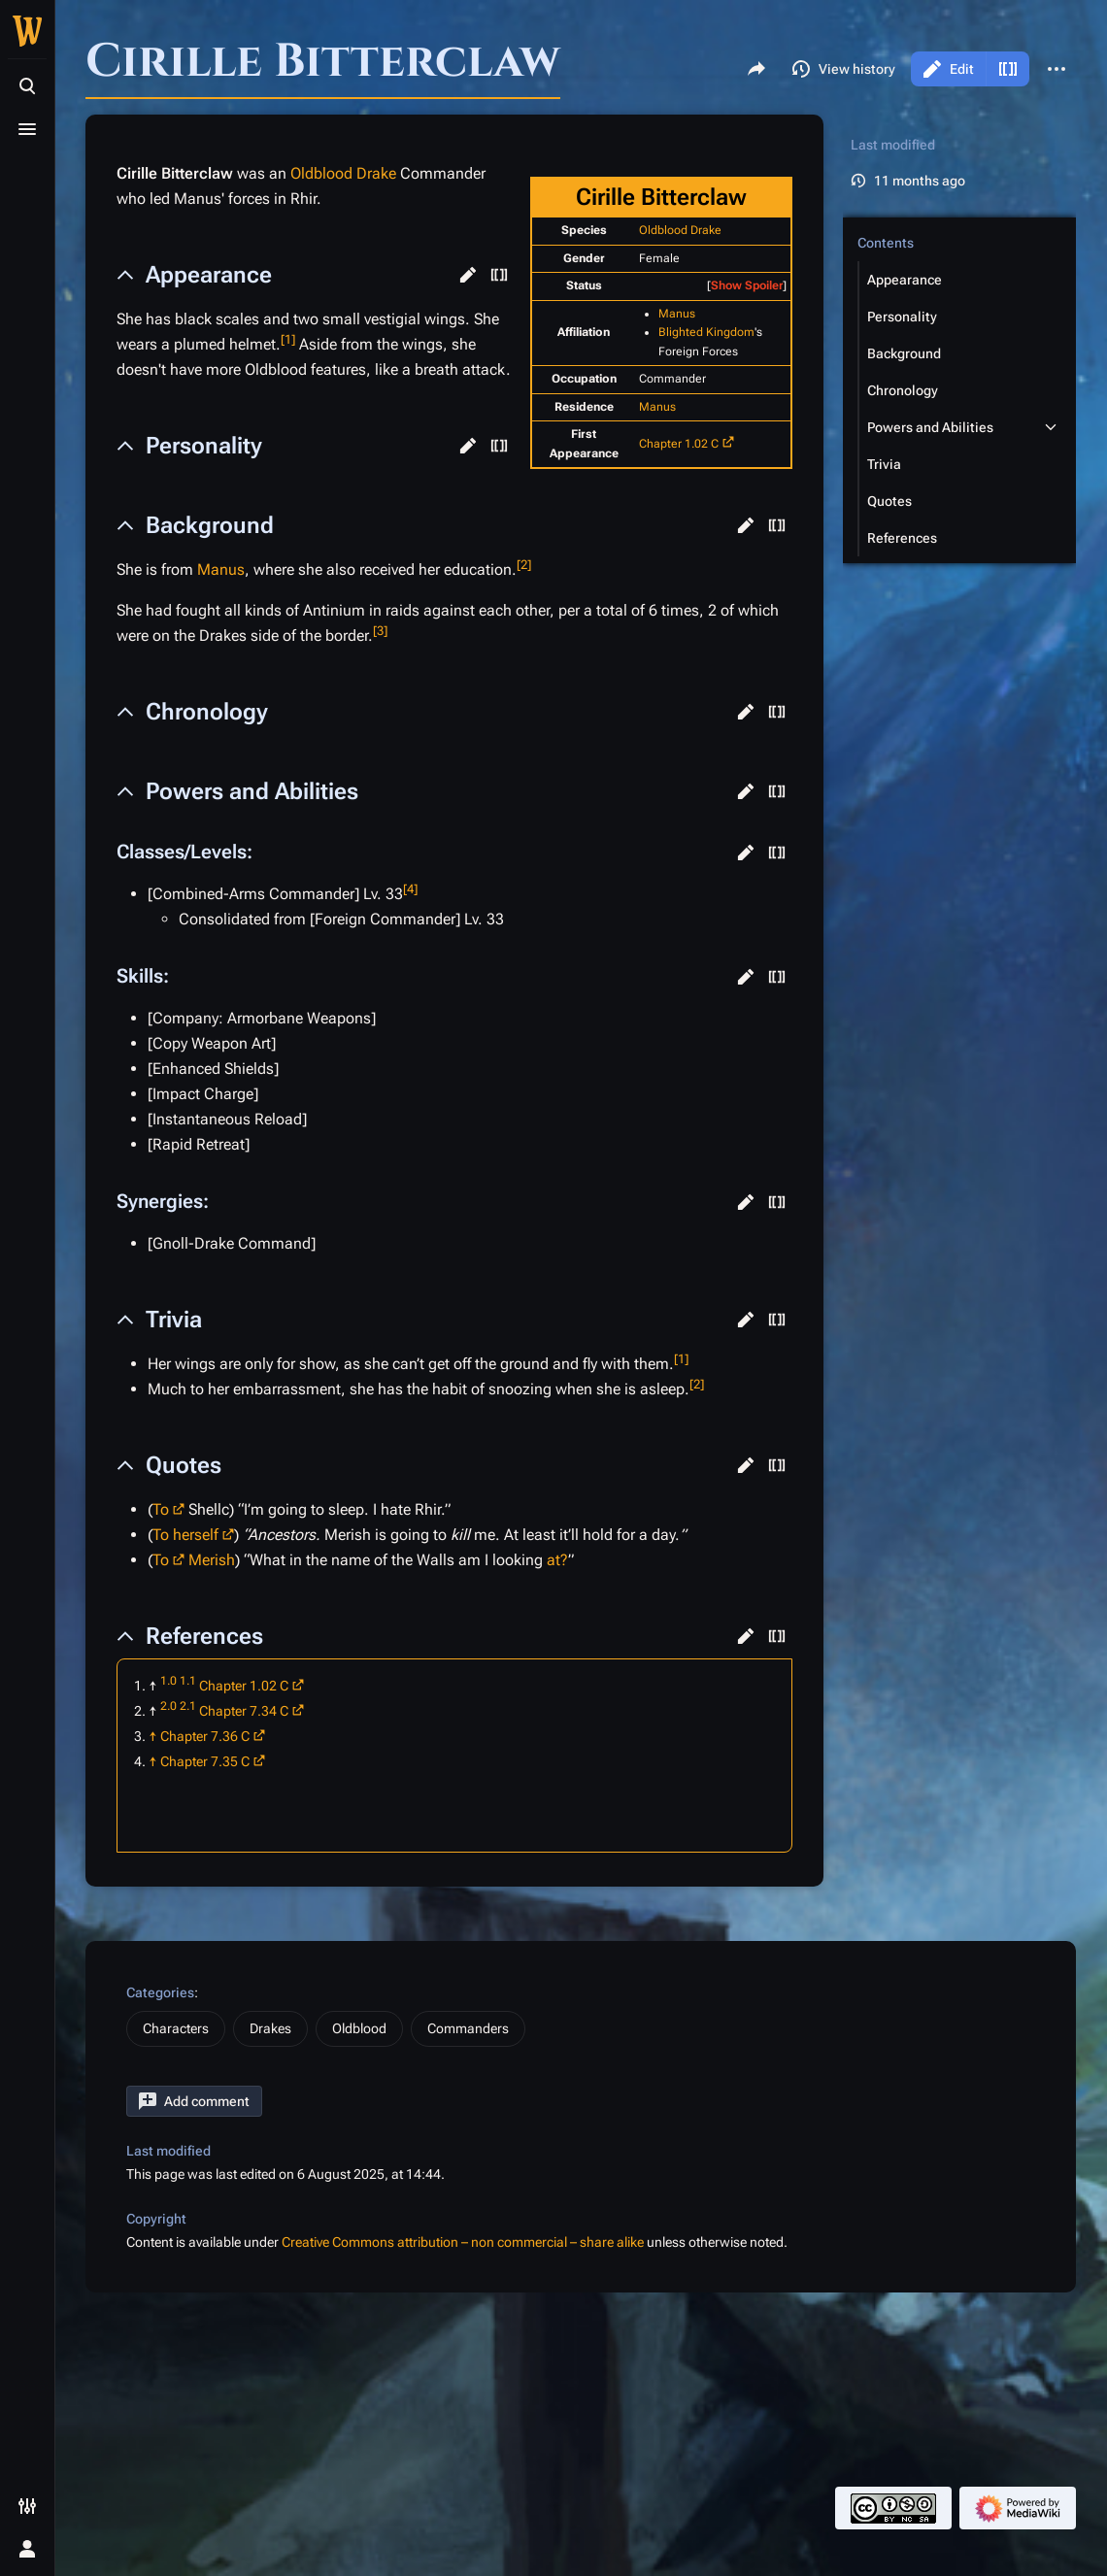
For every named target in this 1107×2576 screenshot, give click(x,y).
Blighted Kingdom (706, 332)
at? (557, 1560)
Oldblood (359, 2028)
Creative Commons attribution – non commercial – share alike (463, 2242)
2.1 (188, 1706)
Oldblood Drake (680, 230)
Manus (676, 313)
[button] (468, 274)
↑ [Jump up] (153, 1736)
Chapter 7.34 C (243, 1711)
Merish (211, 1560)
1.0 (168, 1681)
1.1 (188, 1681)
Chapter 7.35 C (205, 1761)
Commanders (468, 2028)
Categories (160, 1992)
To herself (185, 1534)
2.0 (168, 1706)
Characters (176, 2028)
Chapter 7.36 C (205, 1736)
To (160, 1509)
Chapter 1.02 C (679, 444)
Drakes (270, 2028)
